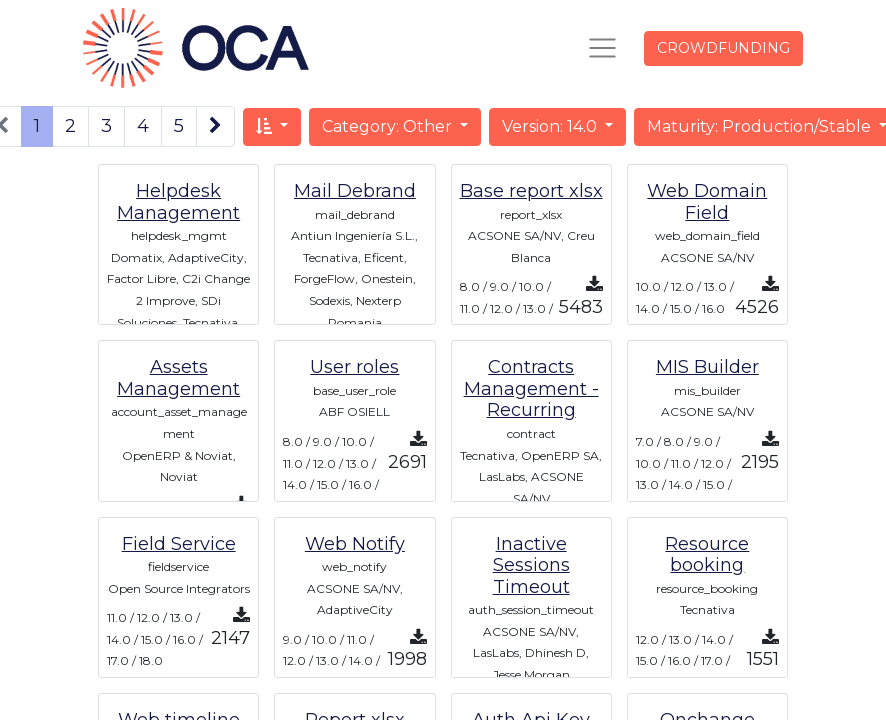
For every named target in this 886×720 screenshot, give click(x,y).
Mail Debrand (355, 191)
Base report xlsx (531, 191)
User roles (354, 367)
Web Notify (355, 544)
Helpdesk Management (178, 202)
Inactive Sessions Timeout (531, 565)
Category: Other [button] (389, 126)
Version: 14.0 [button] (551, 126)
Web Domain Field (707, 202)
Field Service (179, 544)
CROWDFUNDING (723, 48)
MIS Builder (707, 367)
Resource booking (707, 555)
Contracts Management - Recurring (531, 388)
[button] (272, 127)
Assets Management (178, 378)
